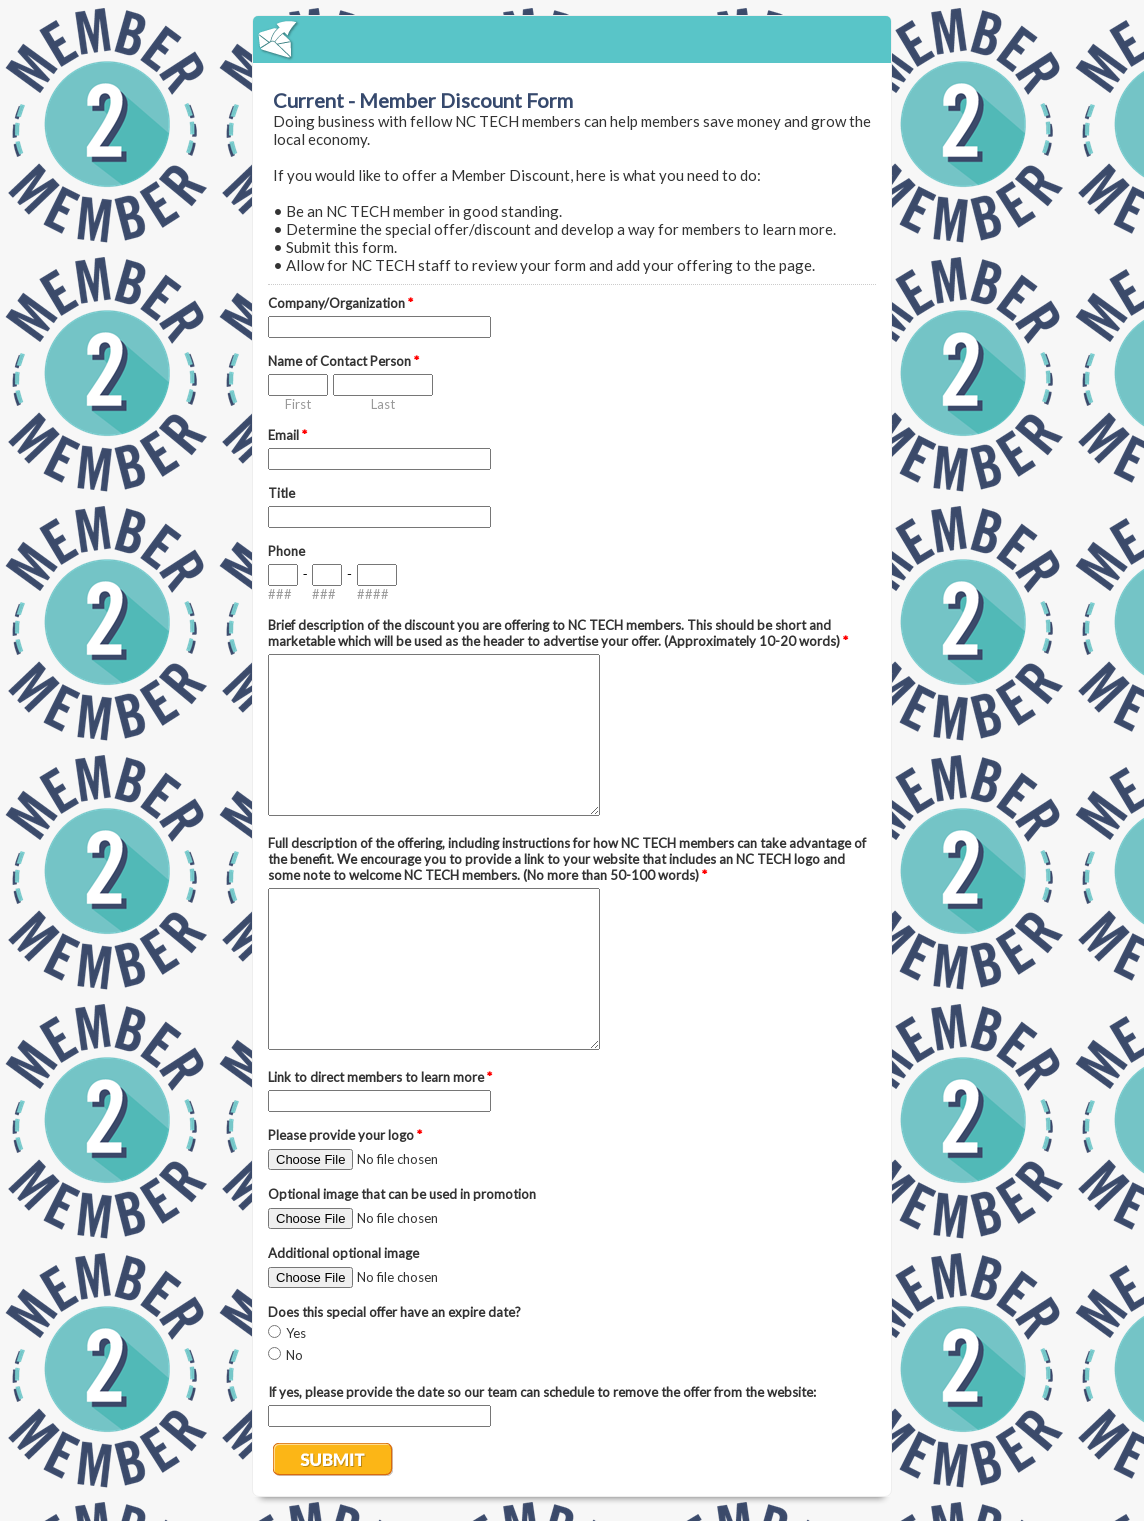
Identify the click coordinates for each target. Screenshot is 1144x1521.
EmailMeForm (572, 39)
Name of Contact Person (343, 361)
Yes (296, 1333)
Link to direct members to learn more (380, 1077)
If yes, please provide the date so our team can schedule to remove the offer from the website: (542, 1392)
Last (383, 404)
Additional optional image (343, 1253)
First (298, 404)
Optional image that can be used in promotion (402, 1194)
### (280, 594)
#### (373, 594)
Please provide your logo (345, 1135)
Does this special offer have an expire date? (394, 1312)
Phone (286, 551)
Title (281, 493)
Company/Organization (340, 303)
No (294, 1355)
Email (287, 435)
